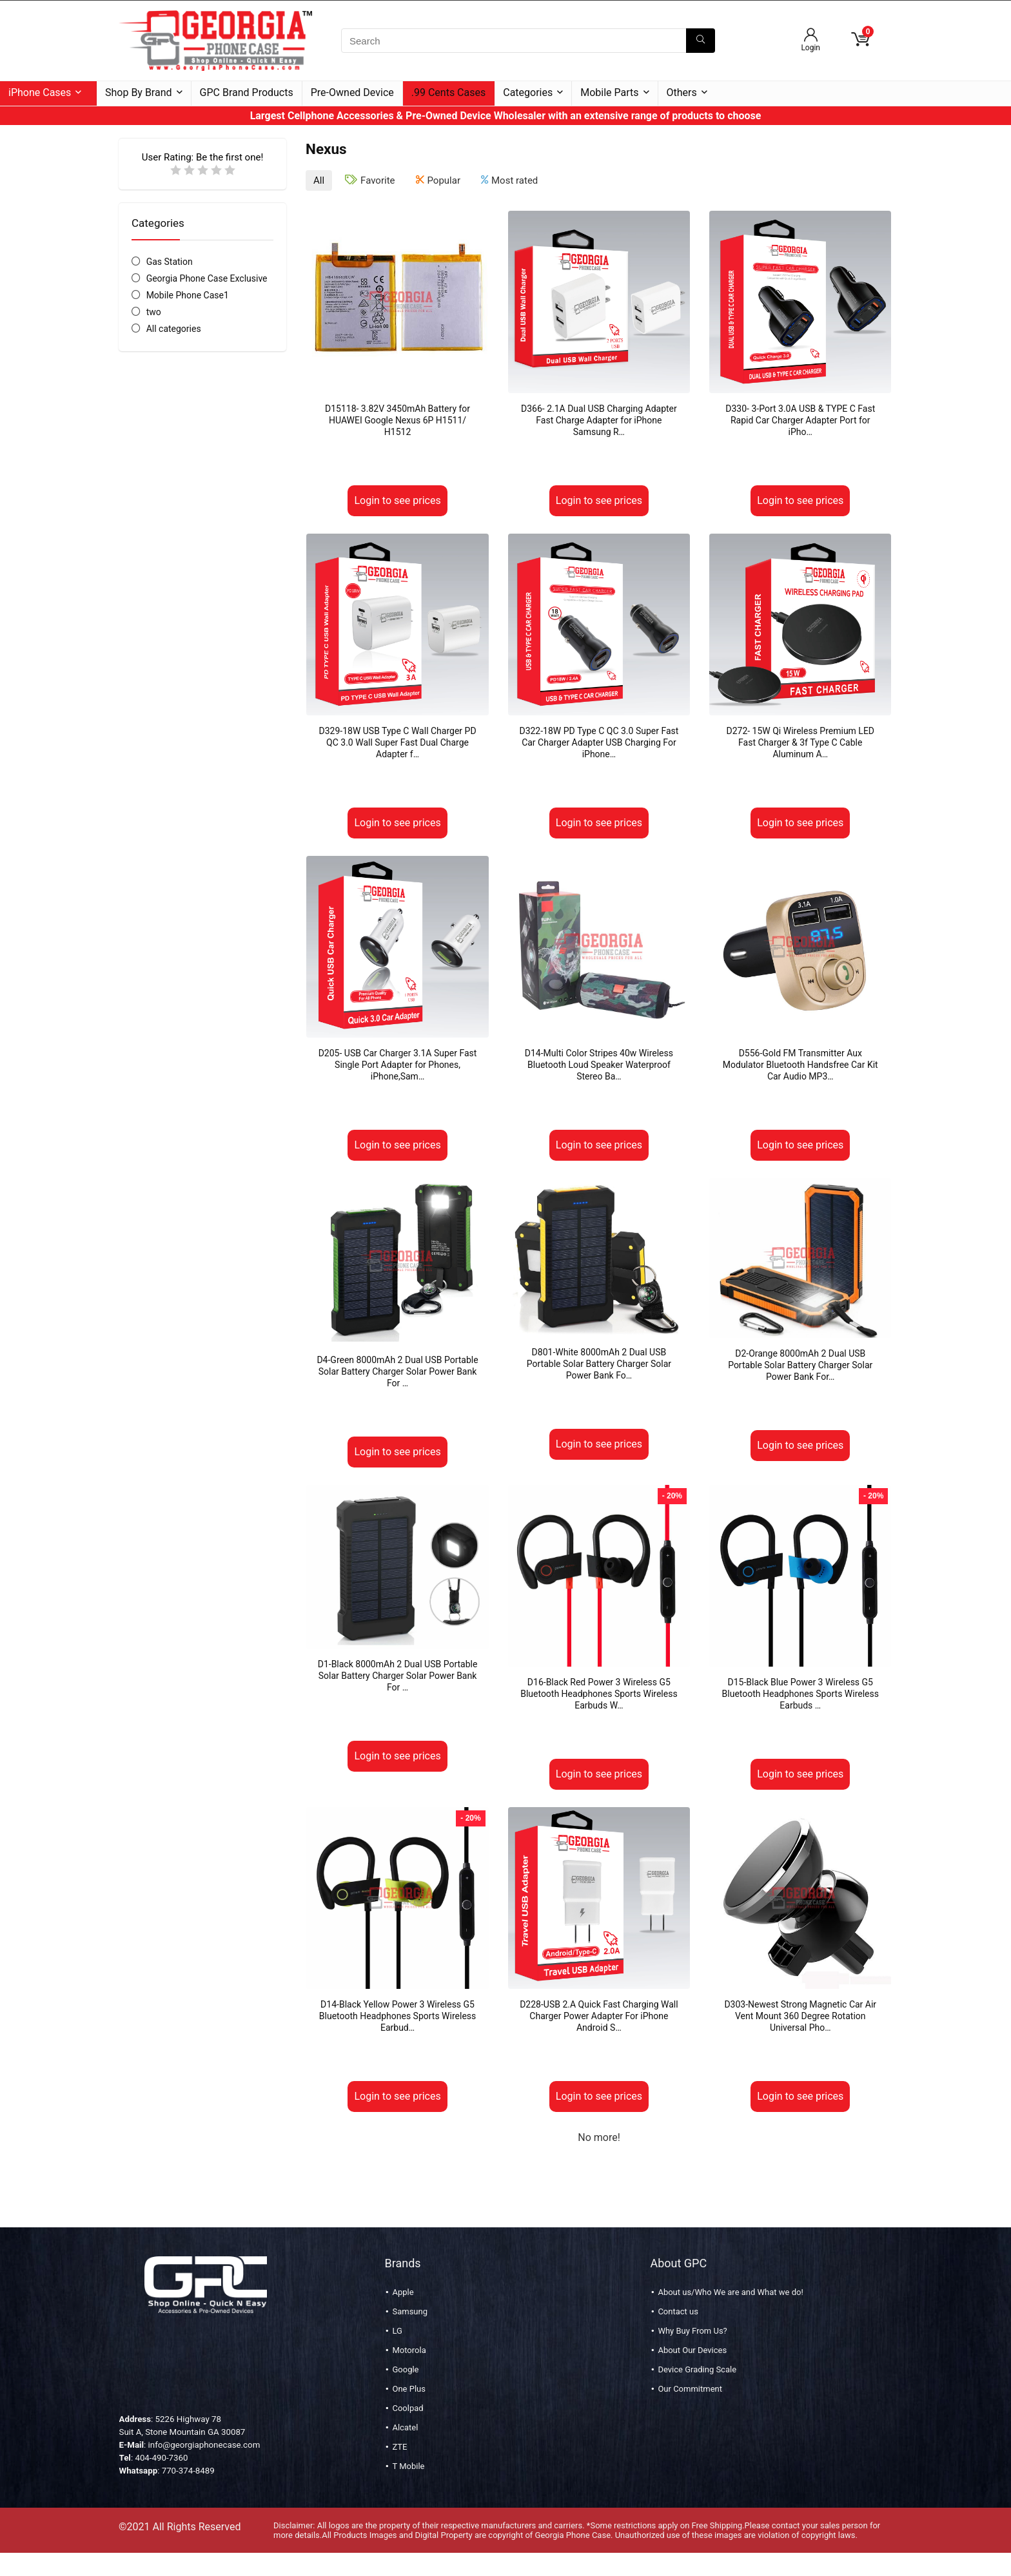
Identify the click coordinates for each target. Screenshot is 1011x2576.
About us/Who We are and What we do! (730, 2292)
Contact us (678, 2311)
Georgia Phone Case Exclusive (207, 278)
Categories (528, 92)
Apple (402, 2292)
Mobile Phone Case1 (187, 295)
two (153, 312)
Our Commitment (690, 2389)
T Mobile (408, 2466)
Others (682, 92)
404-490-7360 (161, 2458)
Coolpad (407, 2408)
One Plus (408, 2389)
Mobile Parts (609, 92)
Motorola (409, 2350)
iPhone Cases (39, 92)
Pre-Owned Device (352, 92)
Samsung (409, 2311)
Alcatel (405, 2427)
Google (405, 2369)
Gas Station (169, 262)
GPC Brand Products (246, 92)
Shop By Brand (138, 92)
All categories (173, 329)
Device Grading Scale (697, 2369)
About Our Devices (692, 2350)
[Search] (700, 40)
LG (397, 2331)
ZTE (399, 2447)
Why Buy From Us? (692, 2331)
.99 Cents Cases (448, 92)
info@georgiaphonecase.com (204, 2445)
